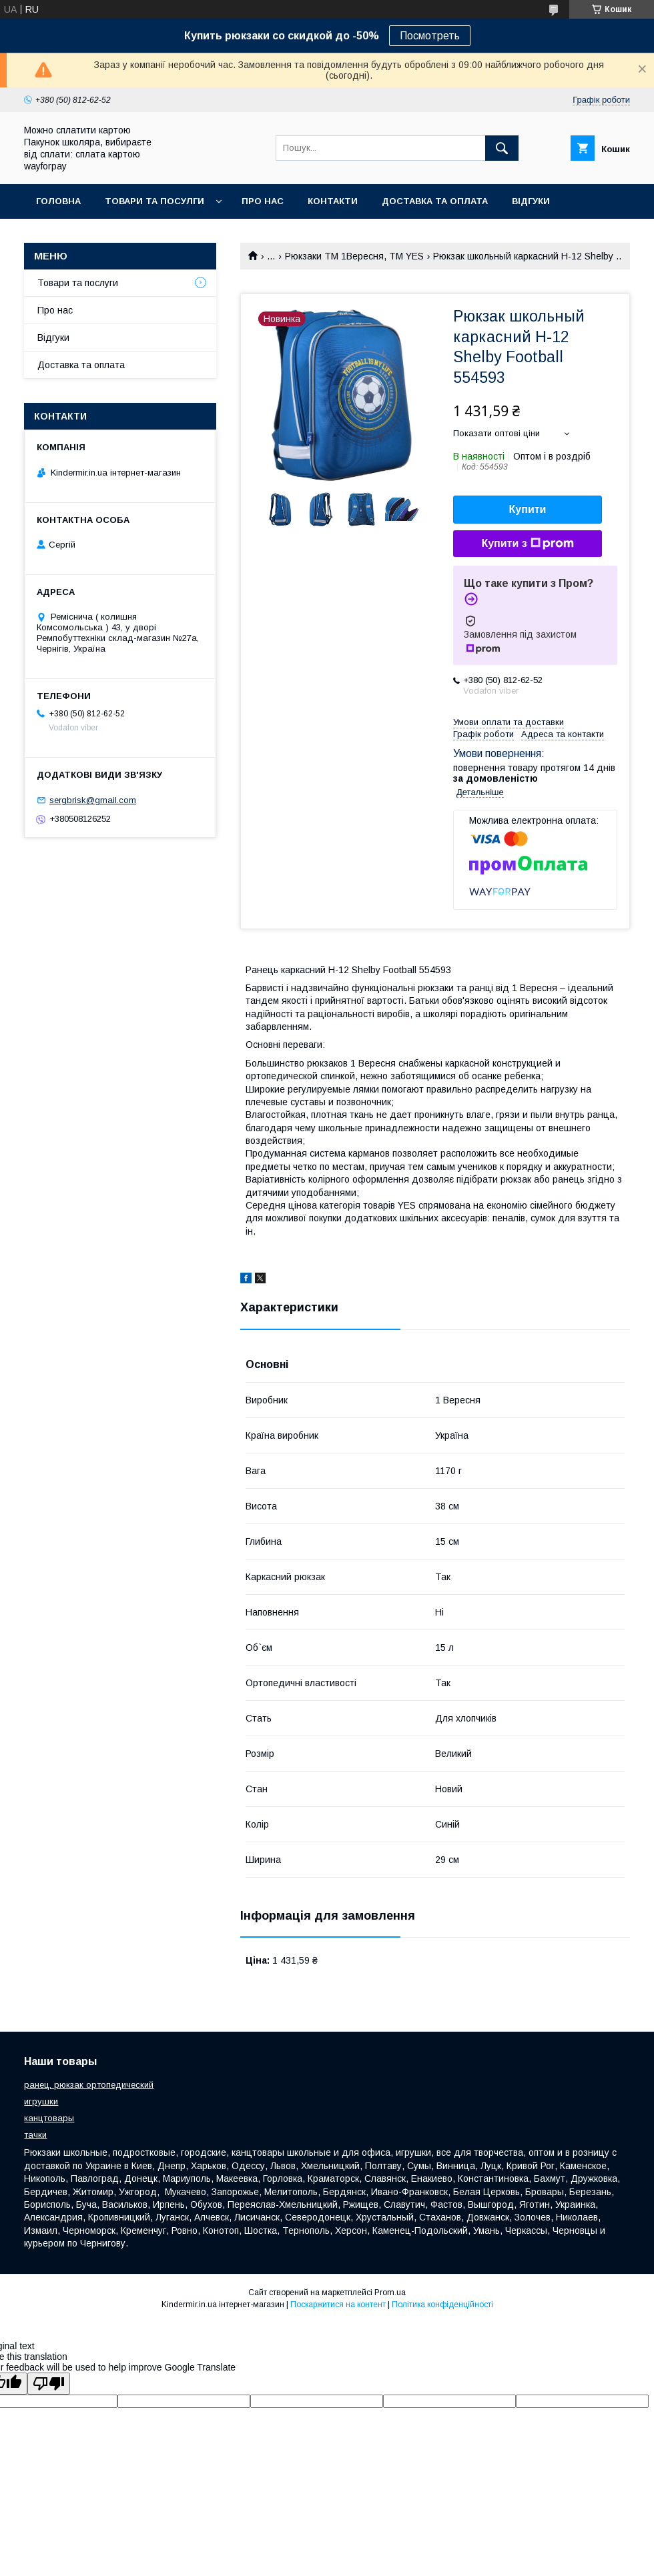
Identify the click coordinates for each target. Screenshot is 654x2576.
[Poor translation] (48, 2384)
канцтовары (49, 2118)
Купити (528, 509)
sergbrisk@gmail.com (92, 800)
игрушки (41, 2101)
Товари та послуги (77, 282)
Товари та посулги (154, 201)
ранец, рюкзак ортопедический (88, 2085)
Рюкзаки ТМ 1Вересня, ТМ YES (354, 256)
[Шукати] (502, 148)
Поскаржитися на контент (338, 2304)
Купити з (527, 544)
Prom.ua (390, 2292)
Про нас (263, 201)
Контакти (333, 201)
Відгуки (531, 201)
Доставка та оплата (435, 201)
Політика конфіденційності (442, 2304)
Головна (58, 201)
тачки (35, 2135)
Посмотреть (430, 35)
